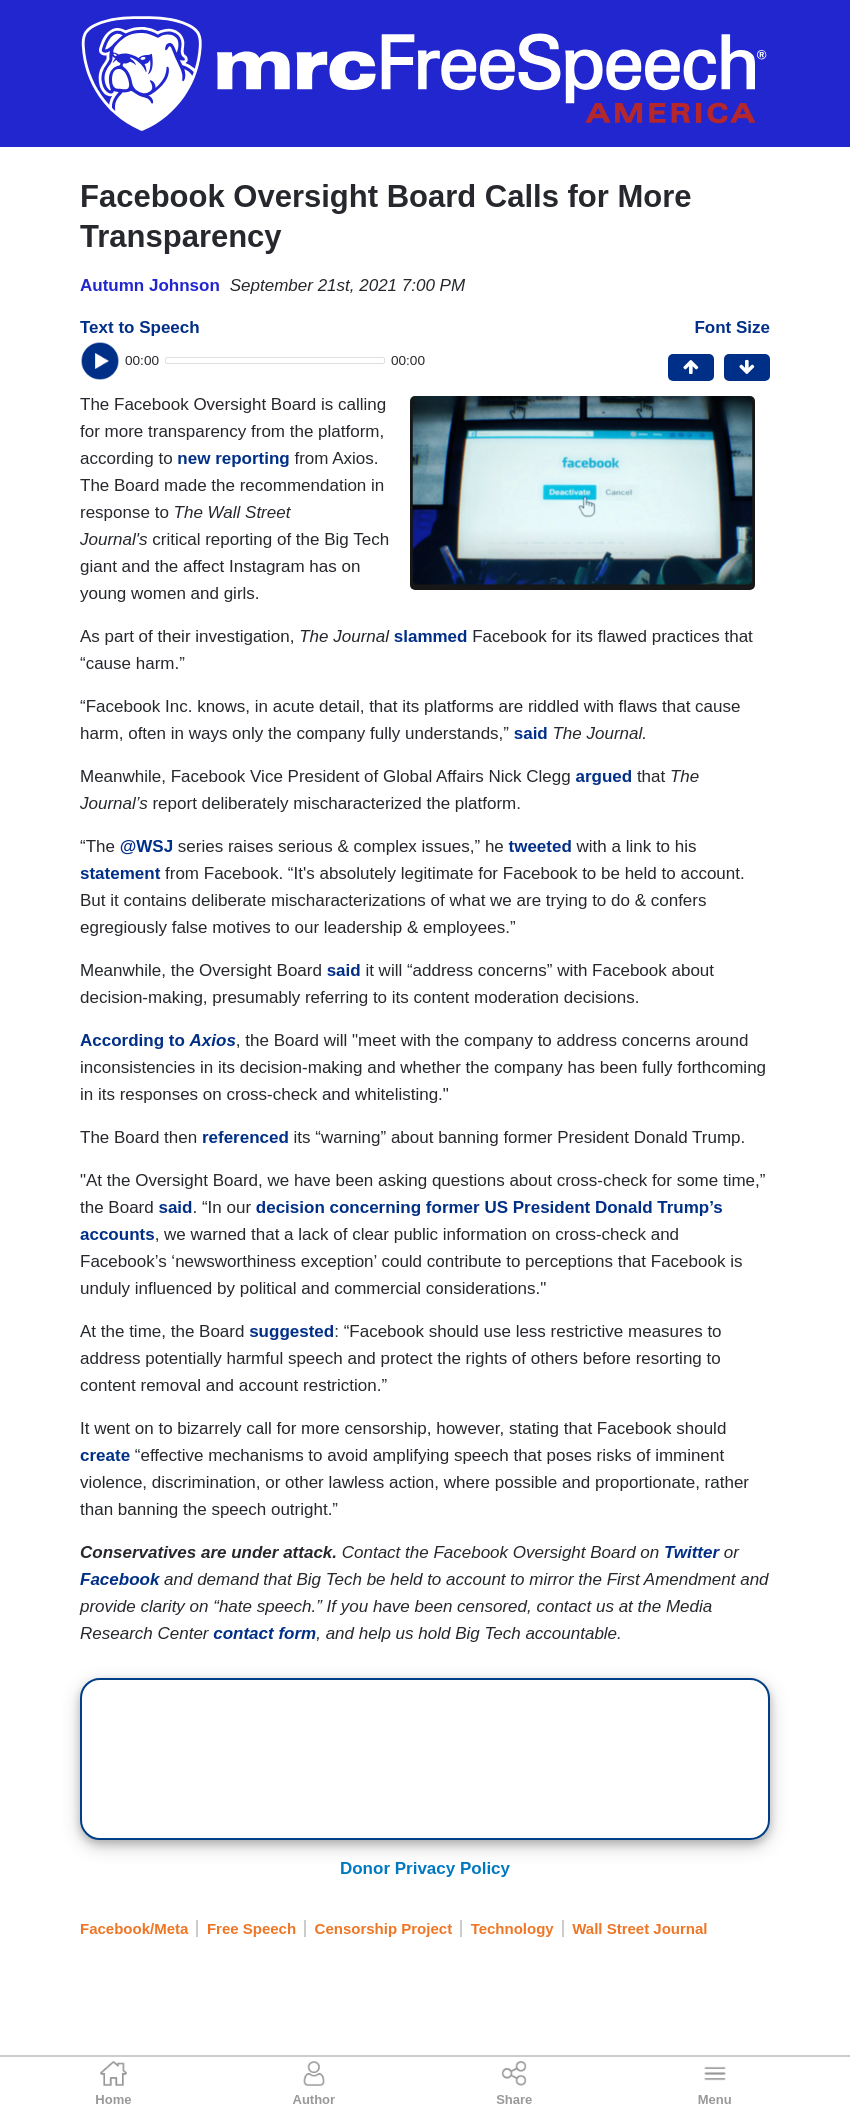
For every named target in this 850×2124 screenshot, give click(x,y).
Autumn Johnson (150, 285)
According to (158, 1040)
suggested (291, 1331)
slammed (431, 636)
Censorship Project (384, 1928)
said (531, 733)
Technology (512, 1928)
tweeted (540, 846)
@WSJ (144, 846)
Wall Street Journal (639, 1928)
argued (603, 776)
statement (120, 873)
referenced (245, 1137)
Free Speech (251, 1928)
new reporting (233, 458)
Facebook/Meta (134, 1928)
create (105, 1455)
